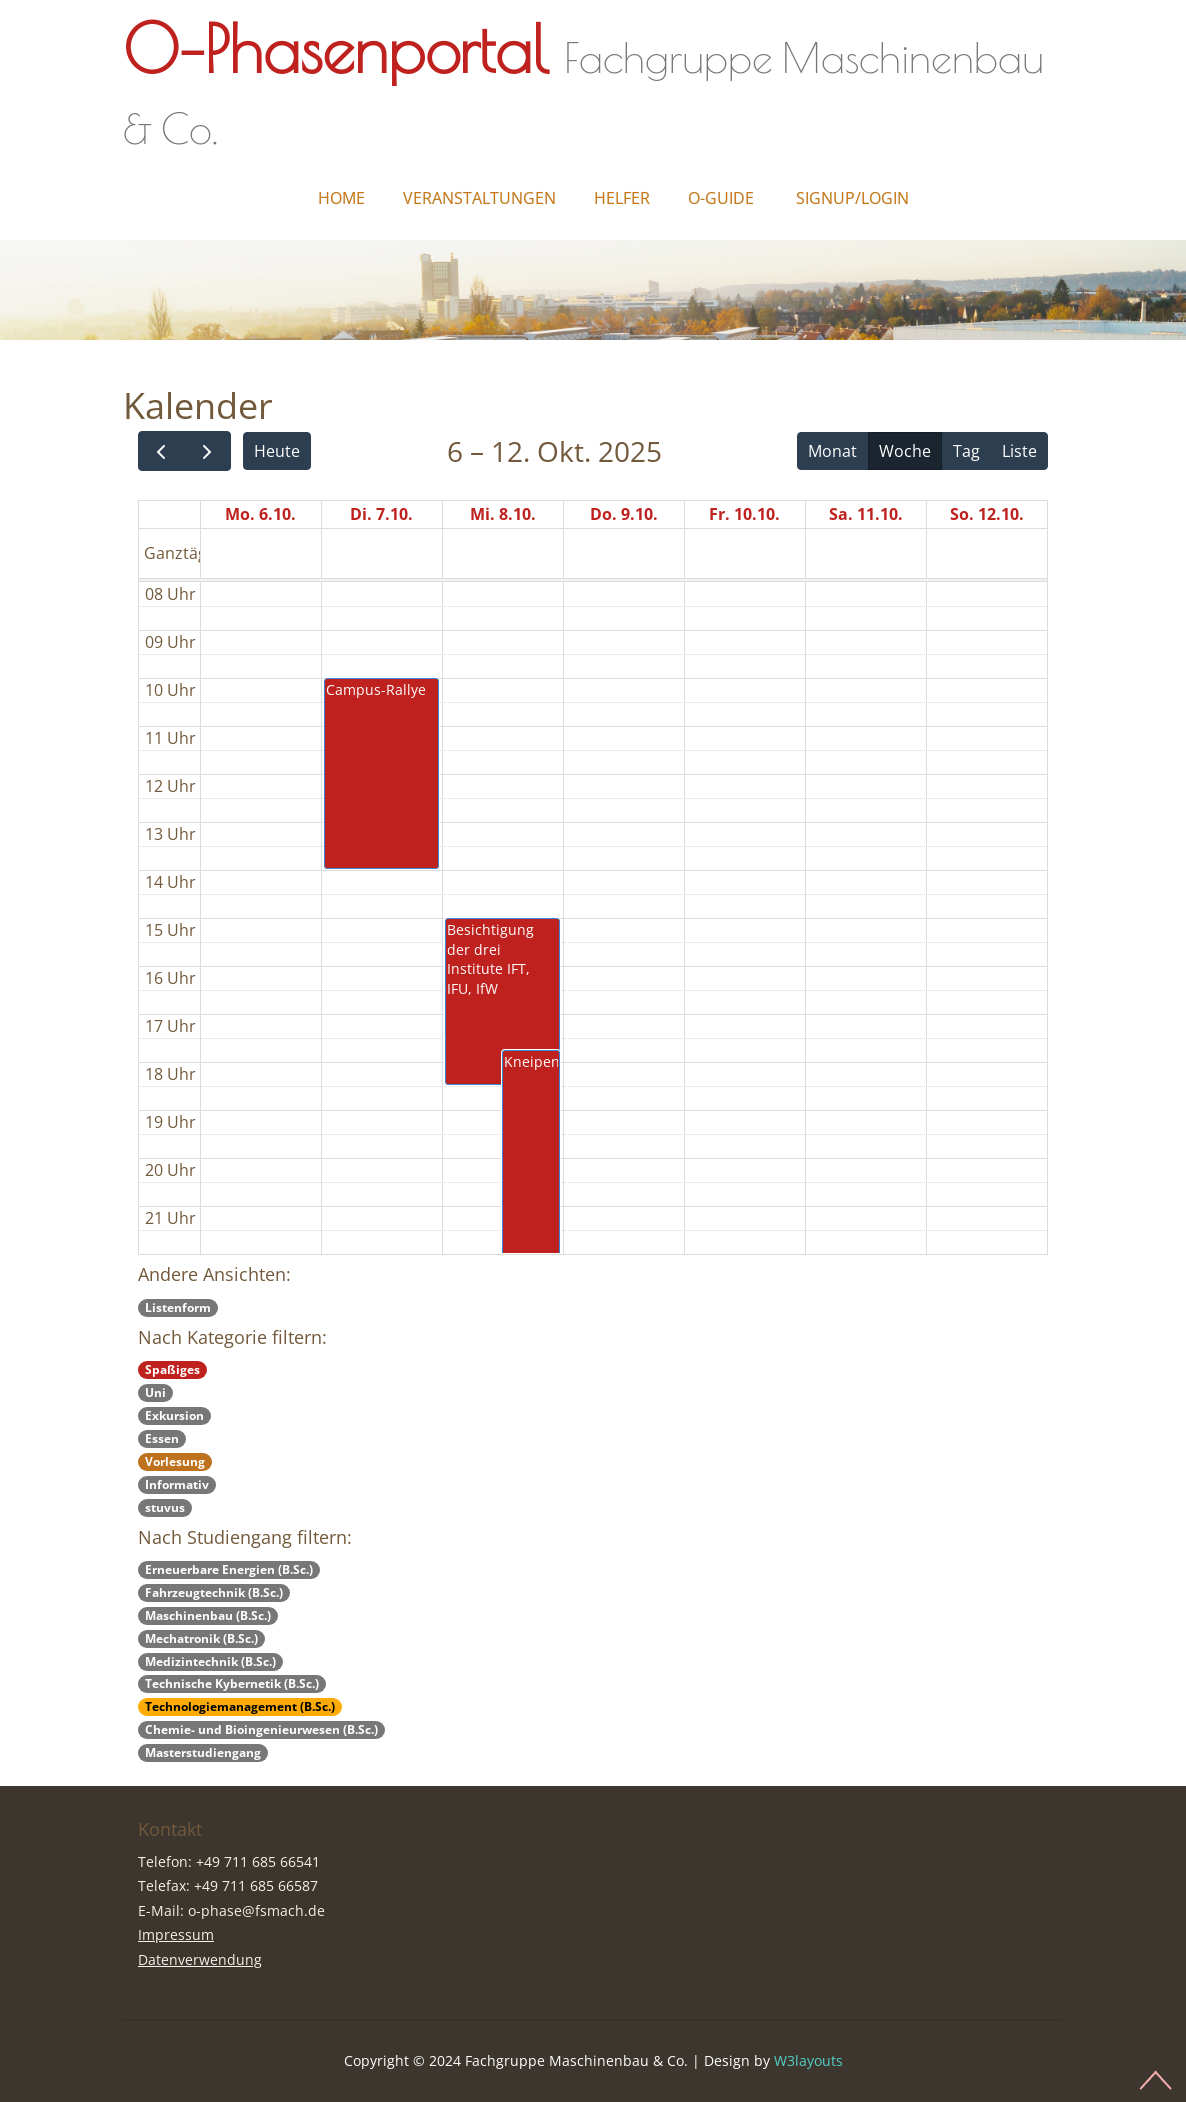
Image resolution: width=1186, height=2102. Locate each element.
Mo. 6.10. (260, 514)
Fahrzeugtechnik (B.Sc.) (214, 1592)
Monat (832, 451)
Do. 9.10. (624, 514)
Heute (277, 451)
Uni (155, 1392)
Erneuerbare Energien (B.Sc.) (229, 1569)
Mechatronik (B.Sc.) (201, 1638)
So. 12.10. (987, 514)
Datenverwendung (200, 1959)
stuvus (165, 1507)
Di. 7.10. (381, 514)
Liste (1019, 451)
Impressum (176, 1934)
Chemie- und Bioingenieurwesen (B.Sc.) (261, 1729)
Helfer (622, 198)
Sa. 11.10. (866, 514)
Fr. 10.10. (744, 514)
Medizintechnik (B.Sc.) (210, 1661)
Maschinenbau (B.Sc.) (208, 1615)
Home (341, 198)
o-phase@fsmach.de (256, 1910)
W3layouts (808, 2060)
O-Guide (721, 198)
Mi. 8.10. (503, 514)
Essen (162, 1438)
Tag (966, 451)
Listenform (178, 1307)
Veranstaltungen (479, 198)
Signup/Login (852, 198)
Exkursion (174, 1415)
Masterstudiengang (203, 1752)
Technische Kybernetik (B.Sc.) (232, 1683)
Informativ (177, 1484)
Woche (905, 451)
